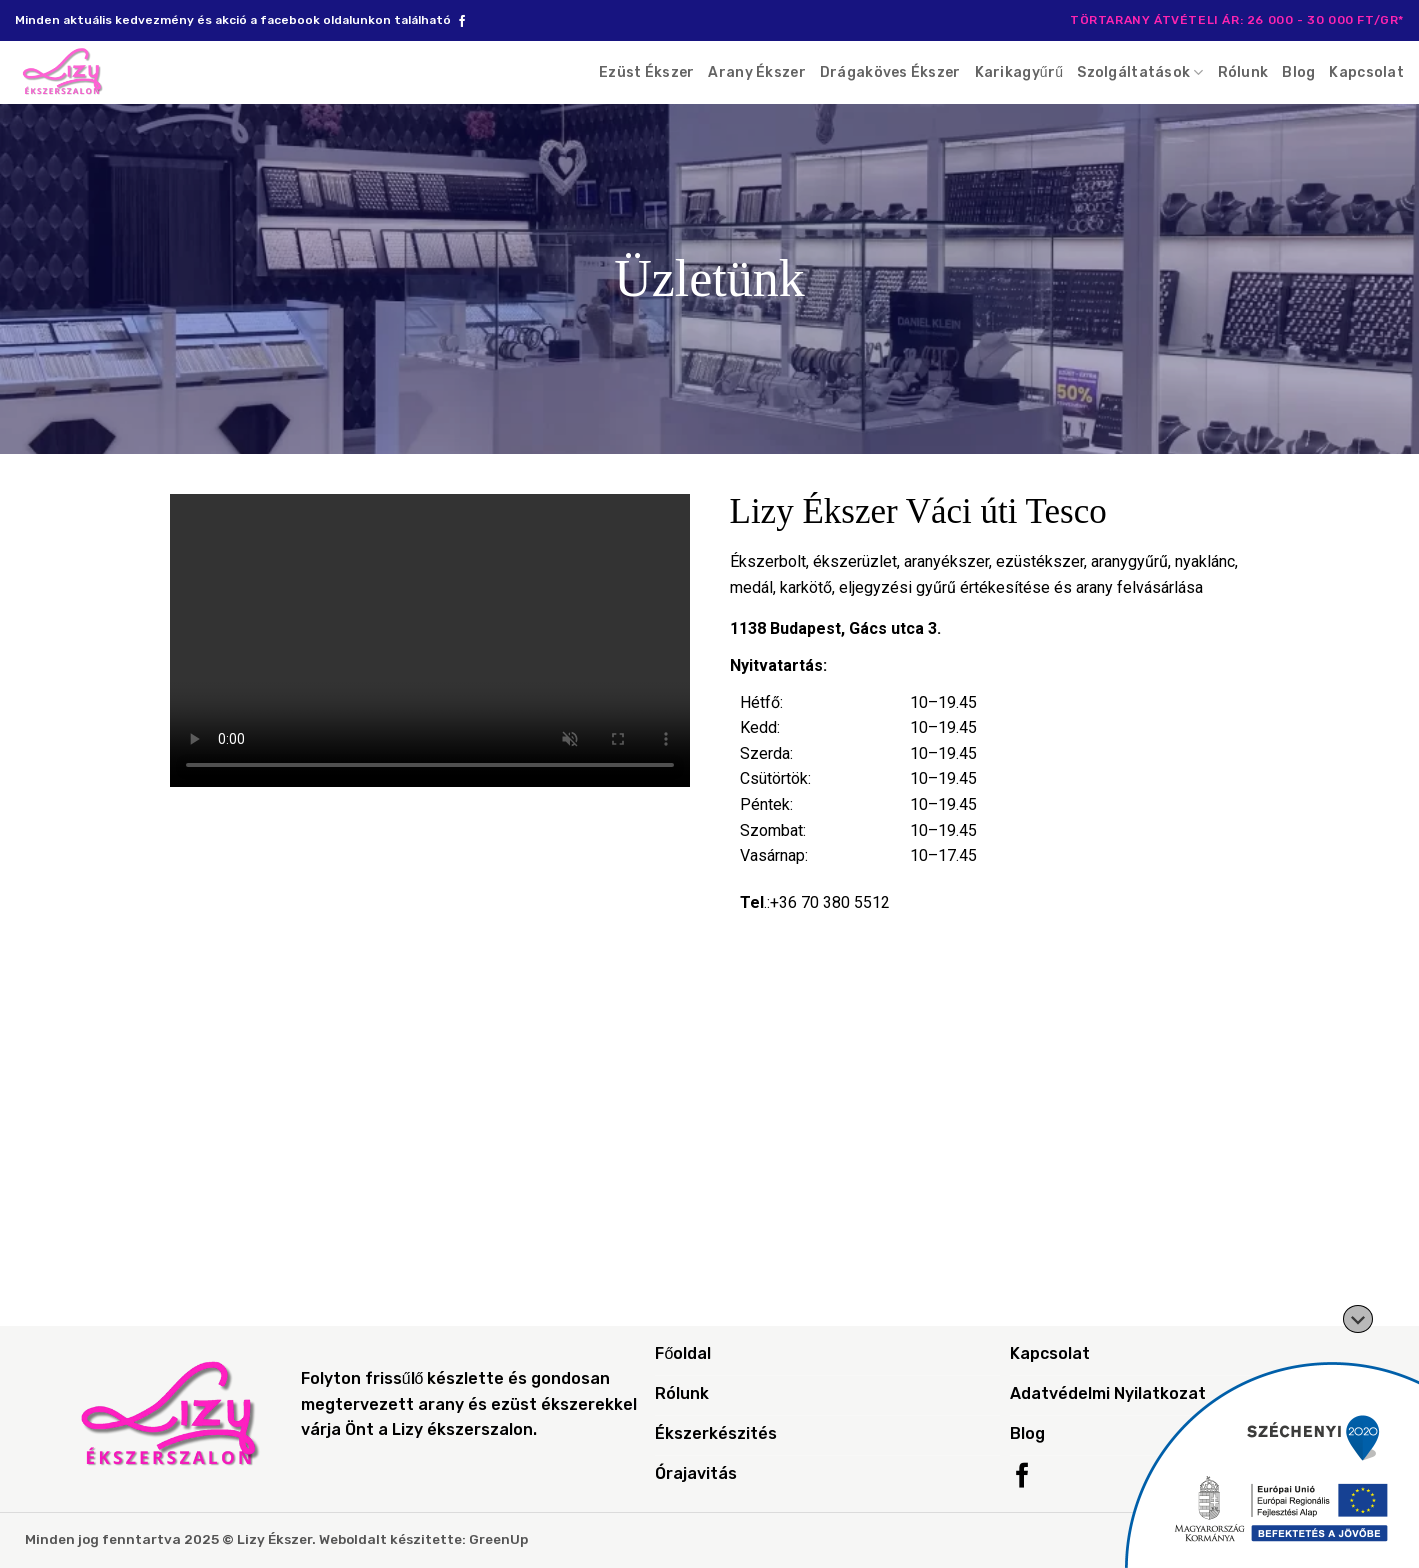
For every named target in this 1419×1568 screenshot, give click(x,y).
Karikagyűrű (1019, 72)
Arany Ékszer (756, 72)
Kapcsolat (1366, 72)
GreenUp (498, 1539)
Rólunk (1243, 72)
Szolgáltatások (1140, 72)
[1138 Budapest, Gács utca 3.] (710, 1156)
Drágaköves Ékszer (890, 72)
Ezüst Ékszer (646, 72)
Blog (1298, 72)
